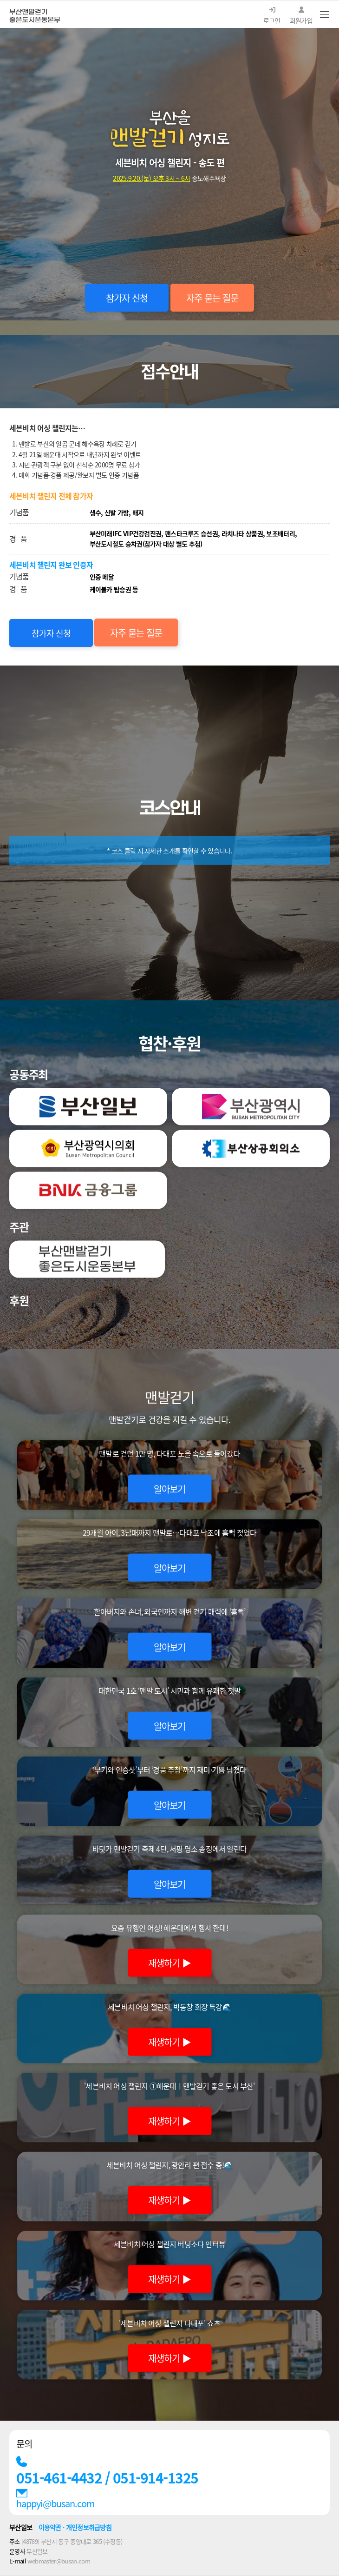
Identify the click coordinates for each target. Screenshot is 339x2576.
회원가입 (301, 16)
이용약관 (50, 2527)
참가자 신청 (127, 298)
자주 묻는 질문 (212, 298)
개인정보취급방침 (88, 2527)
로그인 (271, 16)
